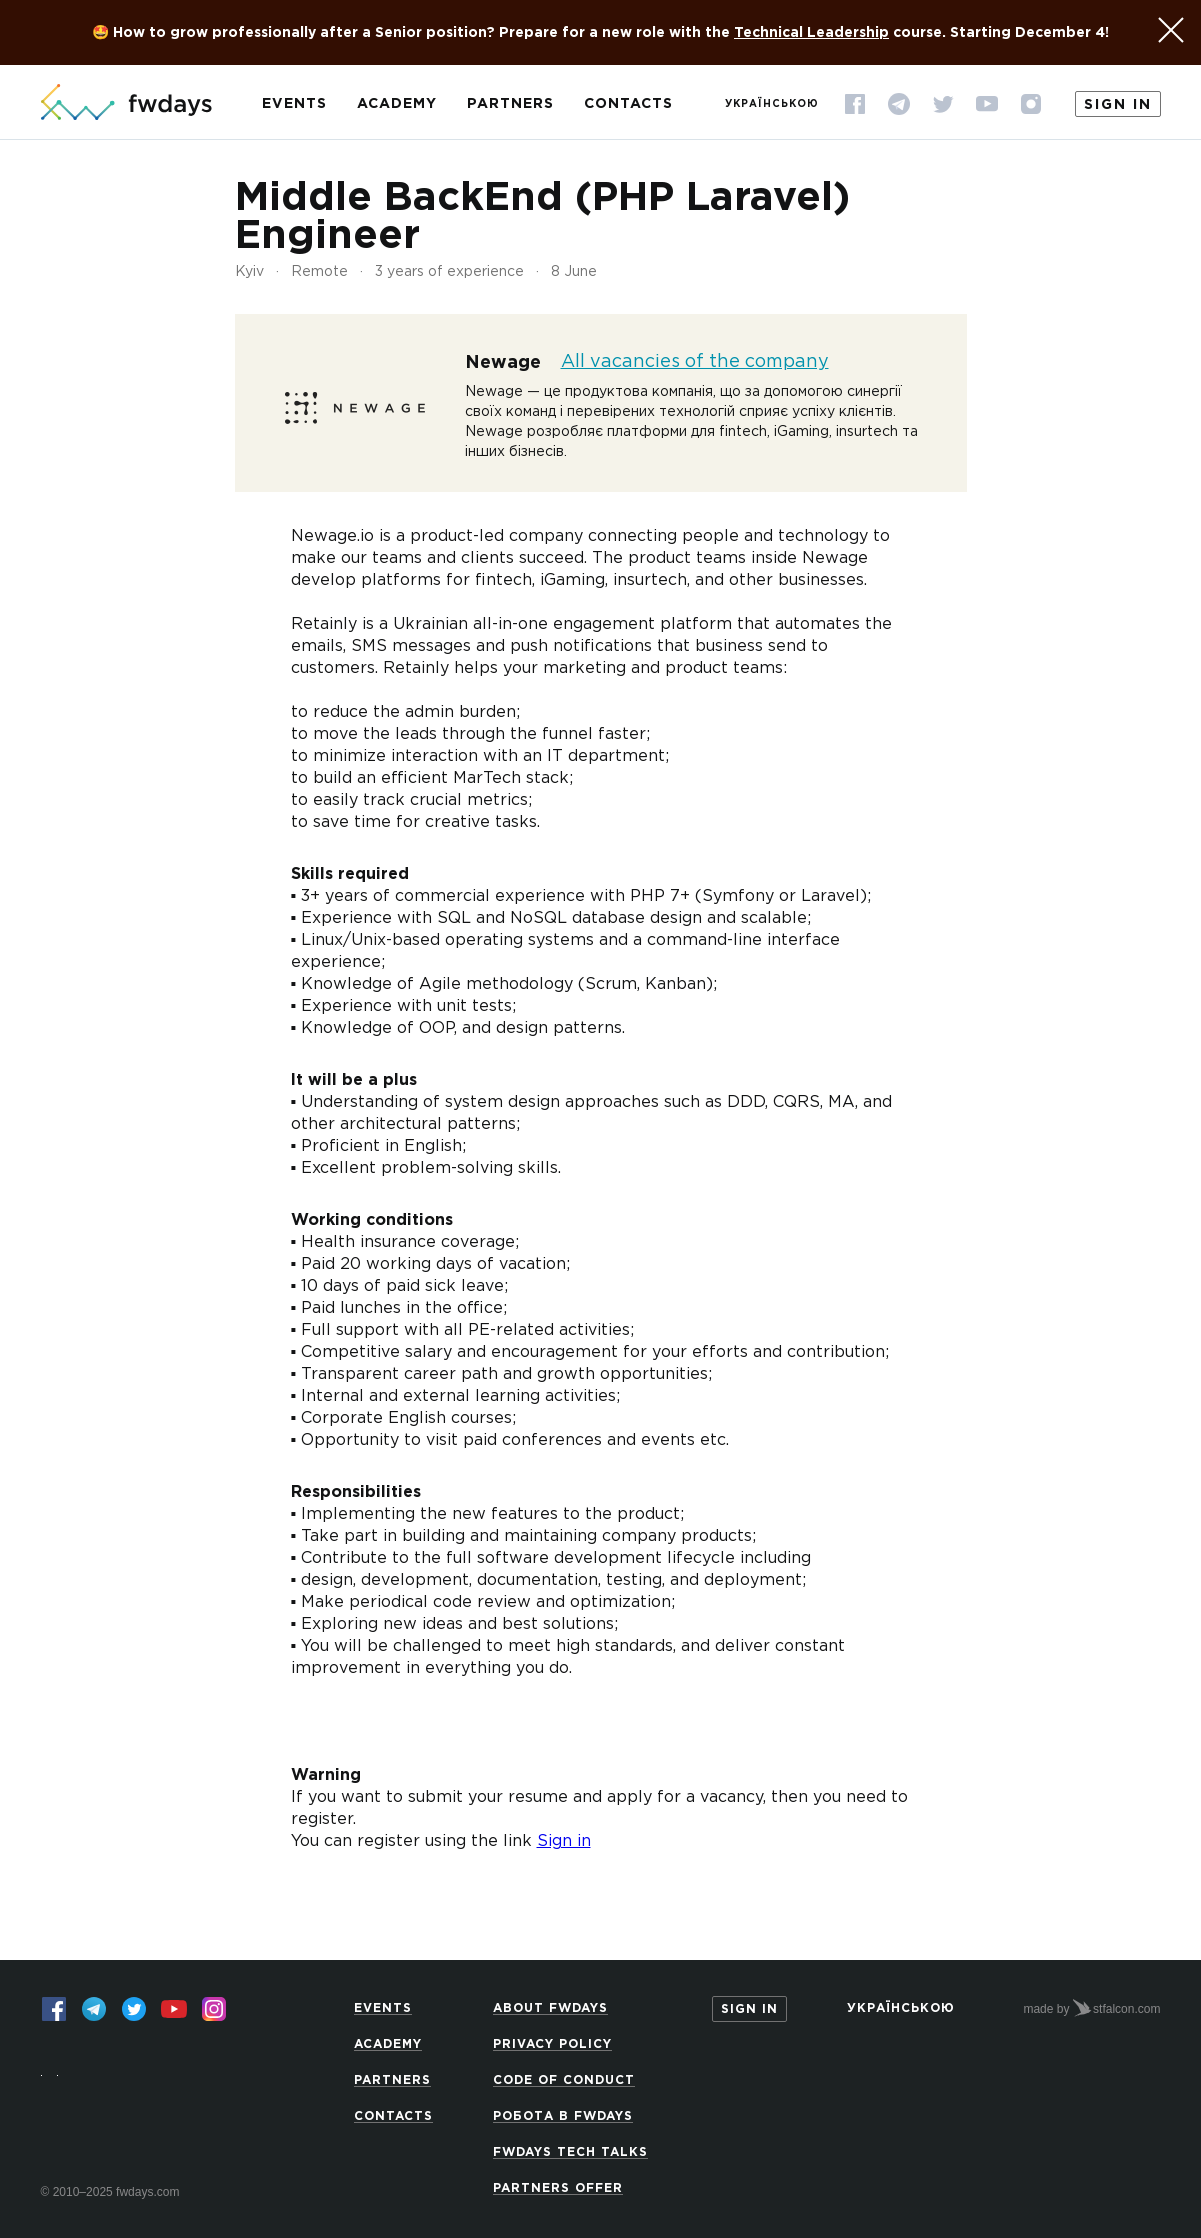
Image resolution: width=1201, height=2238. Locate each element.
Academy (397, 104)
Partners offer (558, 2188)
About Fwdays (550, 2008)
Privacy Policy (552, 2044)
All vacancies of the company (695, 362)
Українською (772, 104)
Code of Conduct (564, 2080)
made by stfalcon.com (1091, 2008)
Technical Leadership (811, 33)
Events (294, 104)
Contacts (628, 104)
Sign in (1118, 105)
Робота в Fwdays (563, 2116)
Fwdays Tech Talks (570, 2152)
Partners (510, 104)
